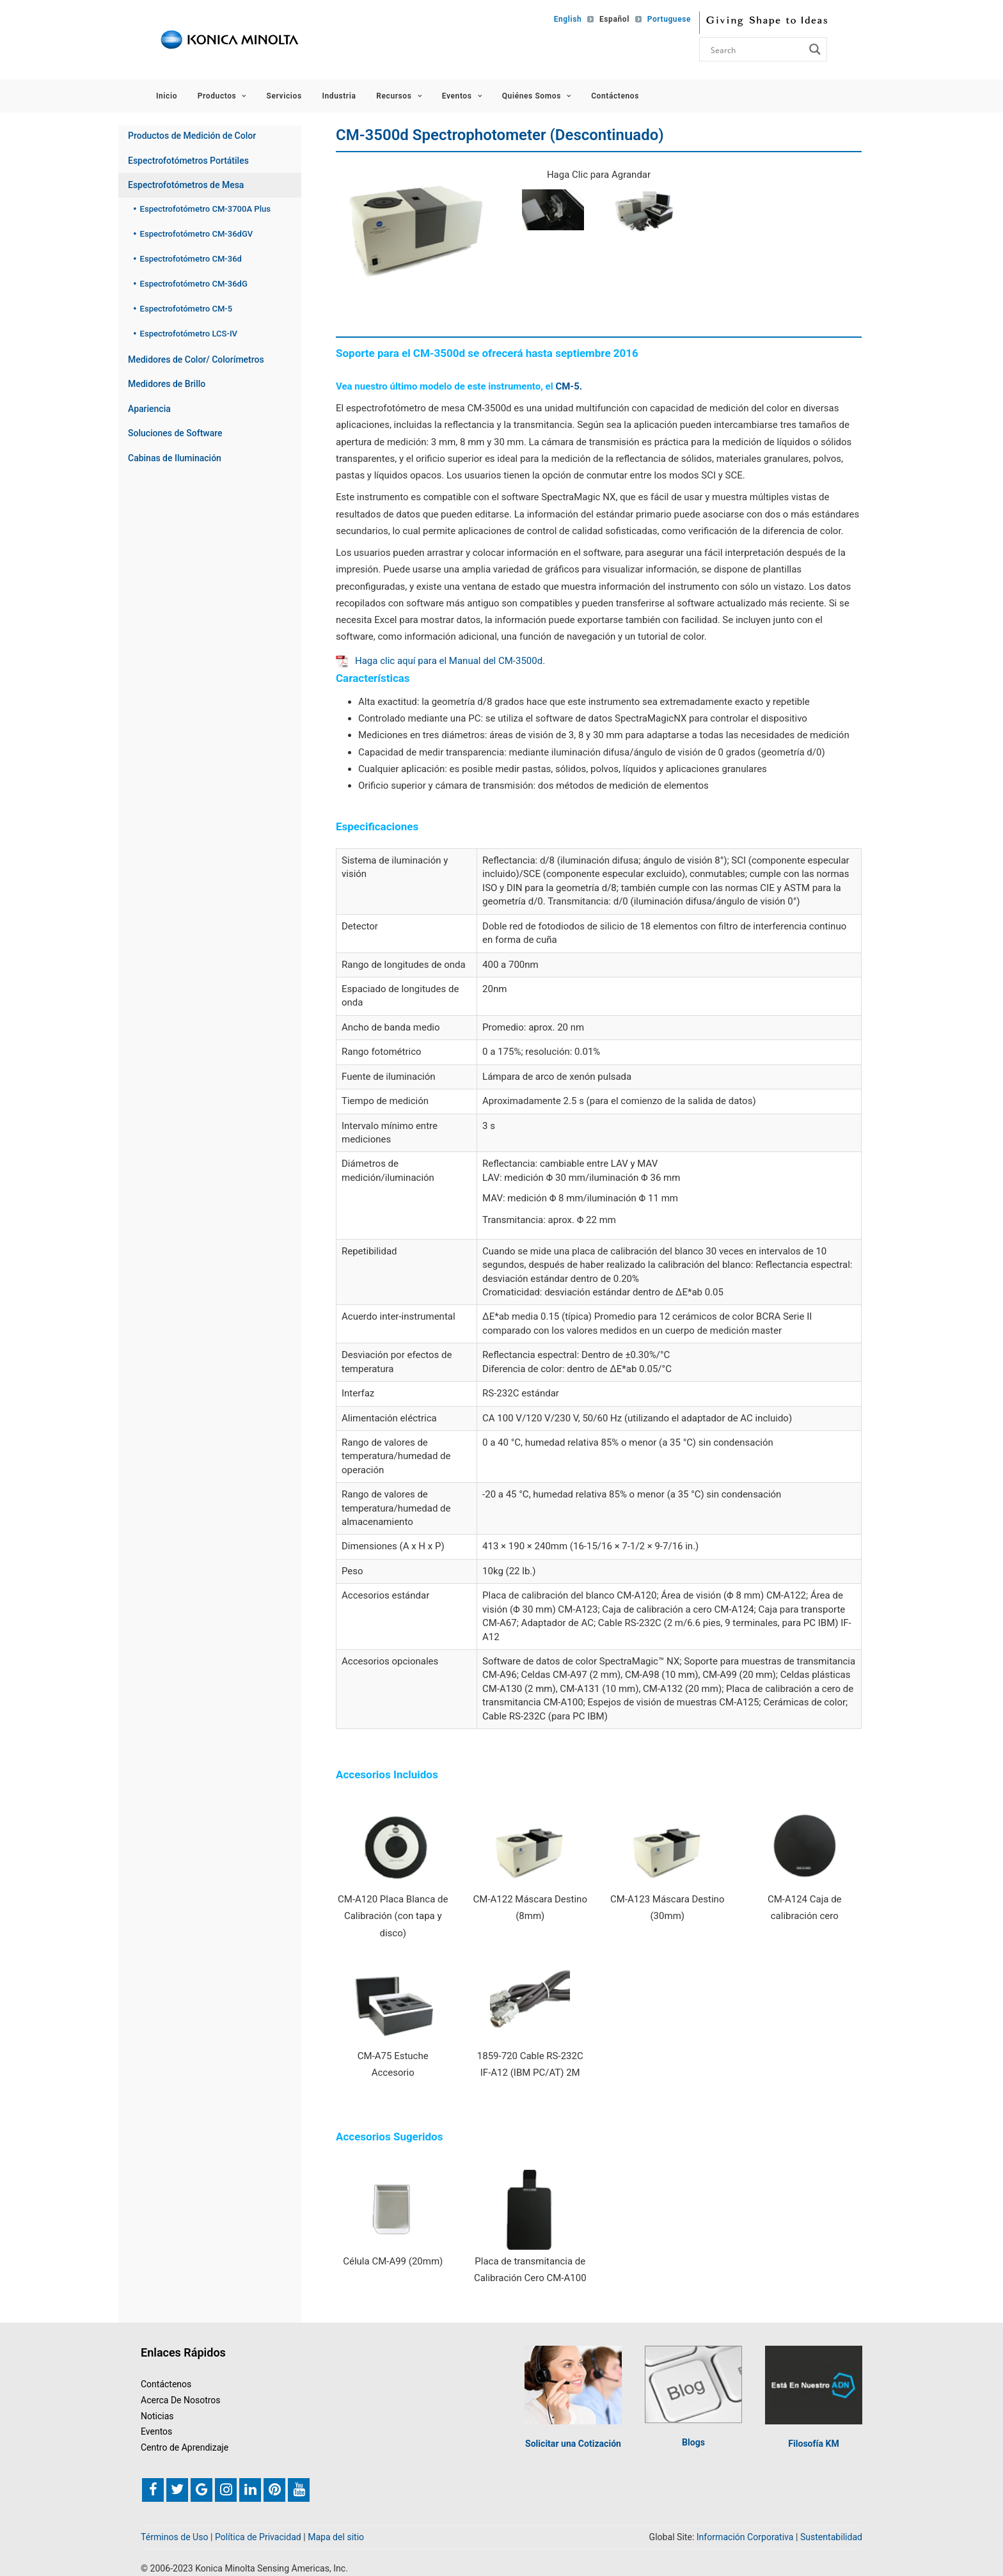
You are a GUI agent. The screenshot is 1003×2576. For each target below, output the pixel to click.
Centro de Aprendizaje (184, 2446)
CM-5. (568, 386)
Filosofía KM (813, 2443)
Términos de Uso (175, 2536)
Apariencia (149, 409)
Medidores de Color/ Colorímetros (196, 359)
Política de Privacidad (258, 2536)
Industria (339, 95)
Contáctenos (615, 95)
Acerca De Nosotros (181, 2399)
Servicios (284, 95)
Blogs (693, 2441)
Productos (222, 95)
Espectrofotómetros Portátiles (188, 160)
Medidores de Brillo (166, 384)
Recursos (399, 95)
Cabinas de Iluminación (174, 458)
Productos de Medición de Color (192, 135)
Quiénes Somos (536, 95)
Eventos (462, 95)
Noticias (157, 2415)
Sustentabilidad (831, 2536)
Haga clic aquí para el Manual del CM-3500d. (440, 661)
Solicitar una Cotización (573, 2442)
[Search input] (756, 49)
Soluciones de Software (175, 433)
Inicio (166, 95)
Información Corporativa (745, 2536)
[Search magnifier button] (815, 49)
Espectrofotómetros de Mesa (186, 185)
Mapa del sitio (336, 2536)
